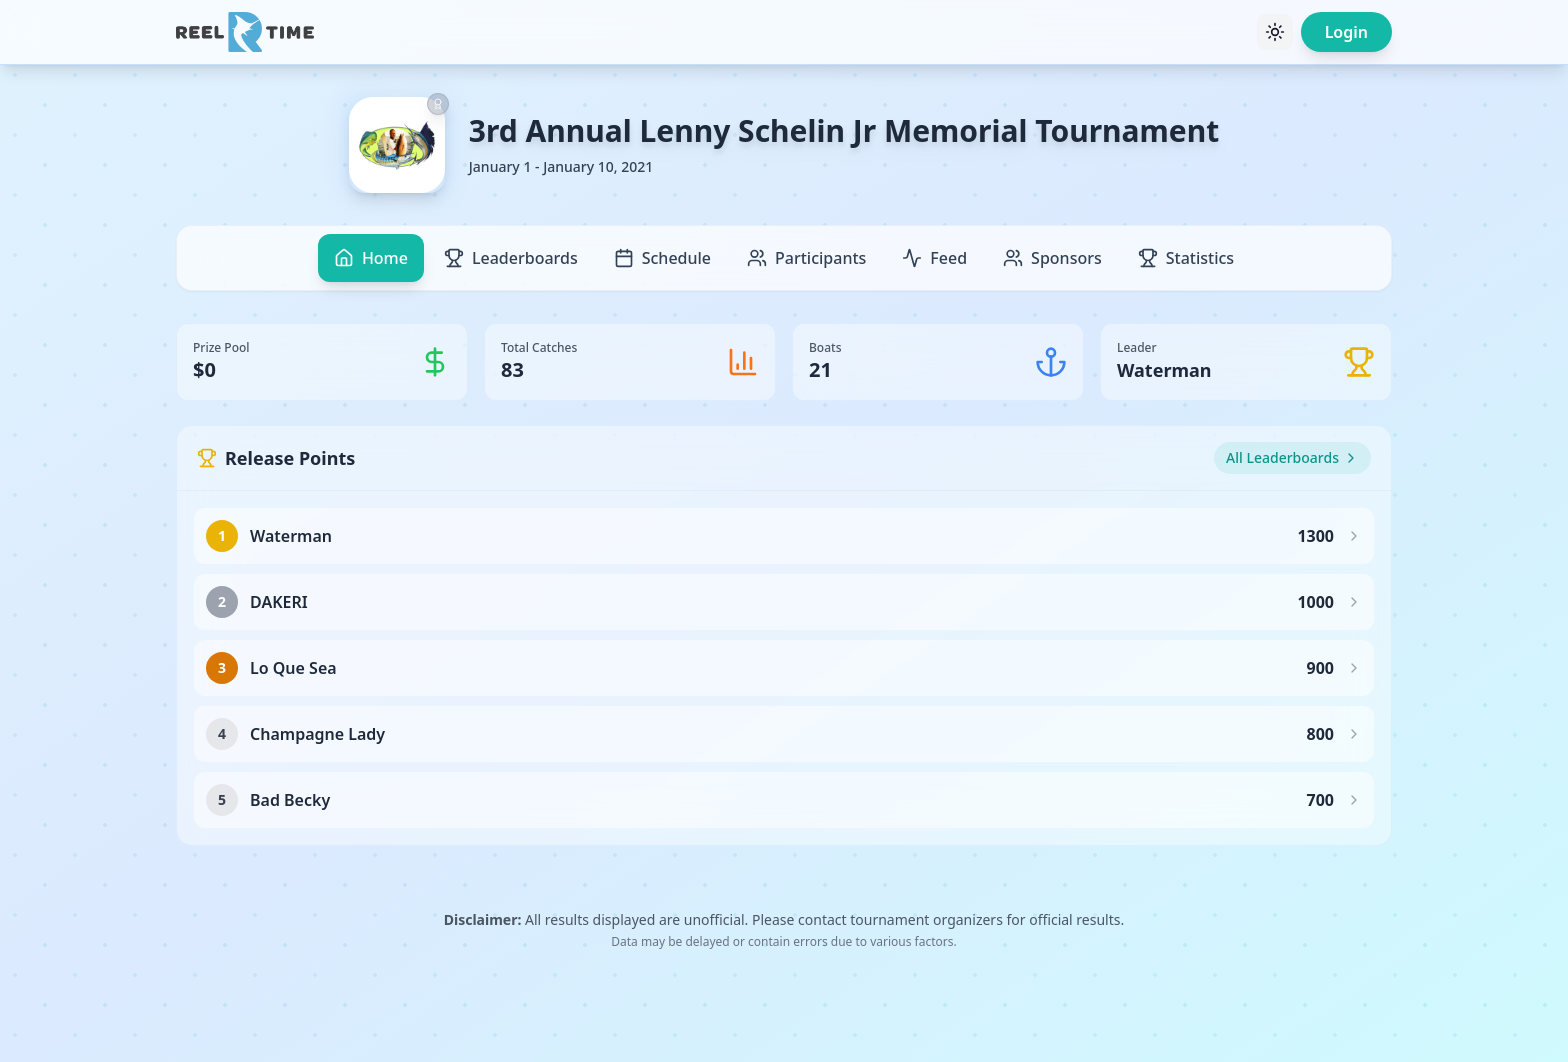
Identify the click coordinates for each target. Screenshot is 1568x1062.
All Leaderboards (1292, 457)
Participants (806, 258)
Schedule (662, 258)
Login (1346, 32)
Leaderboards (511, 258)
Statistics (1186, 258)
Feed (934, 258)
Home (371, 258)
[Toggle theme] (1275, 32)
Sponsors (1052, 258)
